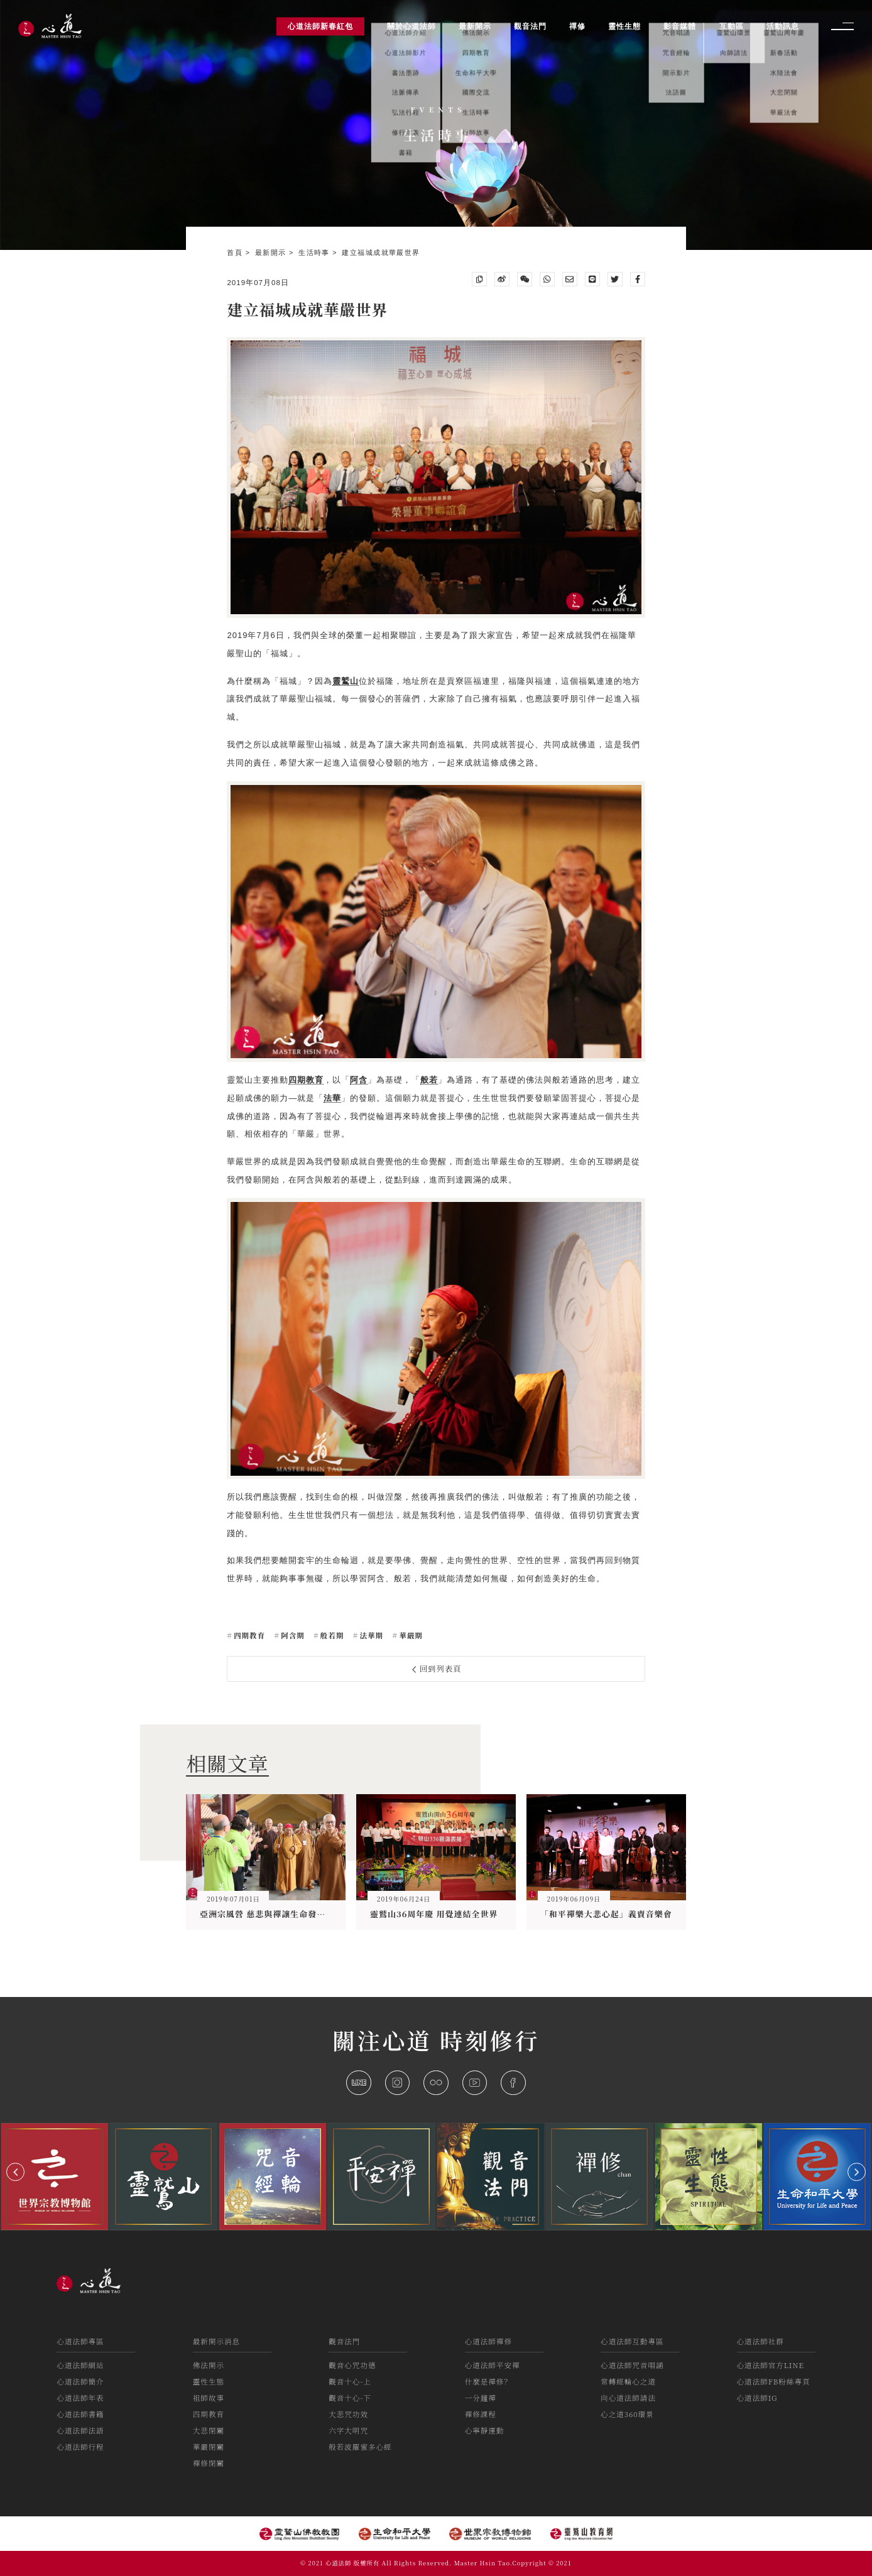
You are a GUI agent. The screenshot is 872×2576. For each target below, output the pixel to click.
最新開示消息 (216, 2341)
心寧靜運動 (484, 2430)
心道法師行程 (80, 2447)
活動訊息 (782, 25)
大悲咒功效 (348, 2414)
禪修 (577, 25)
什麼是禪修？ (488, 2381)
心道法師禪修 (488, 2341)
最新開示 (272, 252)
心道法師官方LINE (770, 2365)
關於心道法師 (411, 25)
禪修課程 (480, 2414)
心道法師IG (757, 2398)
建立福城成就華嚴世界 (381, 252)
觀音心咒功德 (352, 2365)
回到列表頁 (437, 1668)
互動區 (731, 25)
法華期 (370, 1635)
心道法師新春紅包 (320, 25)
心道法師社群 (760, 2341)
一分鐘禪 (480, 2398)
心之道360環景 (627, 2414)
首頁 (236, 252)
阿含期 (291, 1635)
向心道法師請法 (628, 2398)
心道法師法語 (80, 2430)
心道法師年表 (80, 2398)
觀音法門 (344, 2341)
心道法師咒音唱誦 (632, 2365)
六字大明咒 (348, 2430)
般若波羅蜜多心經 (360, 2447)
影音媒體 (679, 25)
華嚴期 (409, 1635)
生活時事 (315, 252)
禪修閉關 (208, 2463)
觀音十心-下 (350, 2398)
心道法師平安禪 (492, 2365)
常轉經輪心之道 (628, 2381)
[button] (15, 2172)
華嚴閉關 (208, 2447)
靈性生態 (208, 2381)
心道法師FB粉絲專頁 (773, 2381)
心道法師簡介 (80, 2381)
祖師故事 (208, 2398)
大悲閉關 (208, 2430)
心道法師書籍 (80, 2414)
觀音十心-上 (350, 2381)
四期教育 (248, 1635)
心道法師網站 (80, 2365)
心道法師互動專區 (632, 2341)
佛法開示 (208, 2365)
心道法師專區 (80, 2341)
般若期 (331, 1635)
